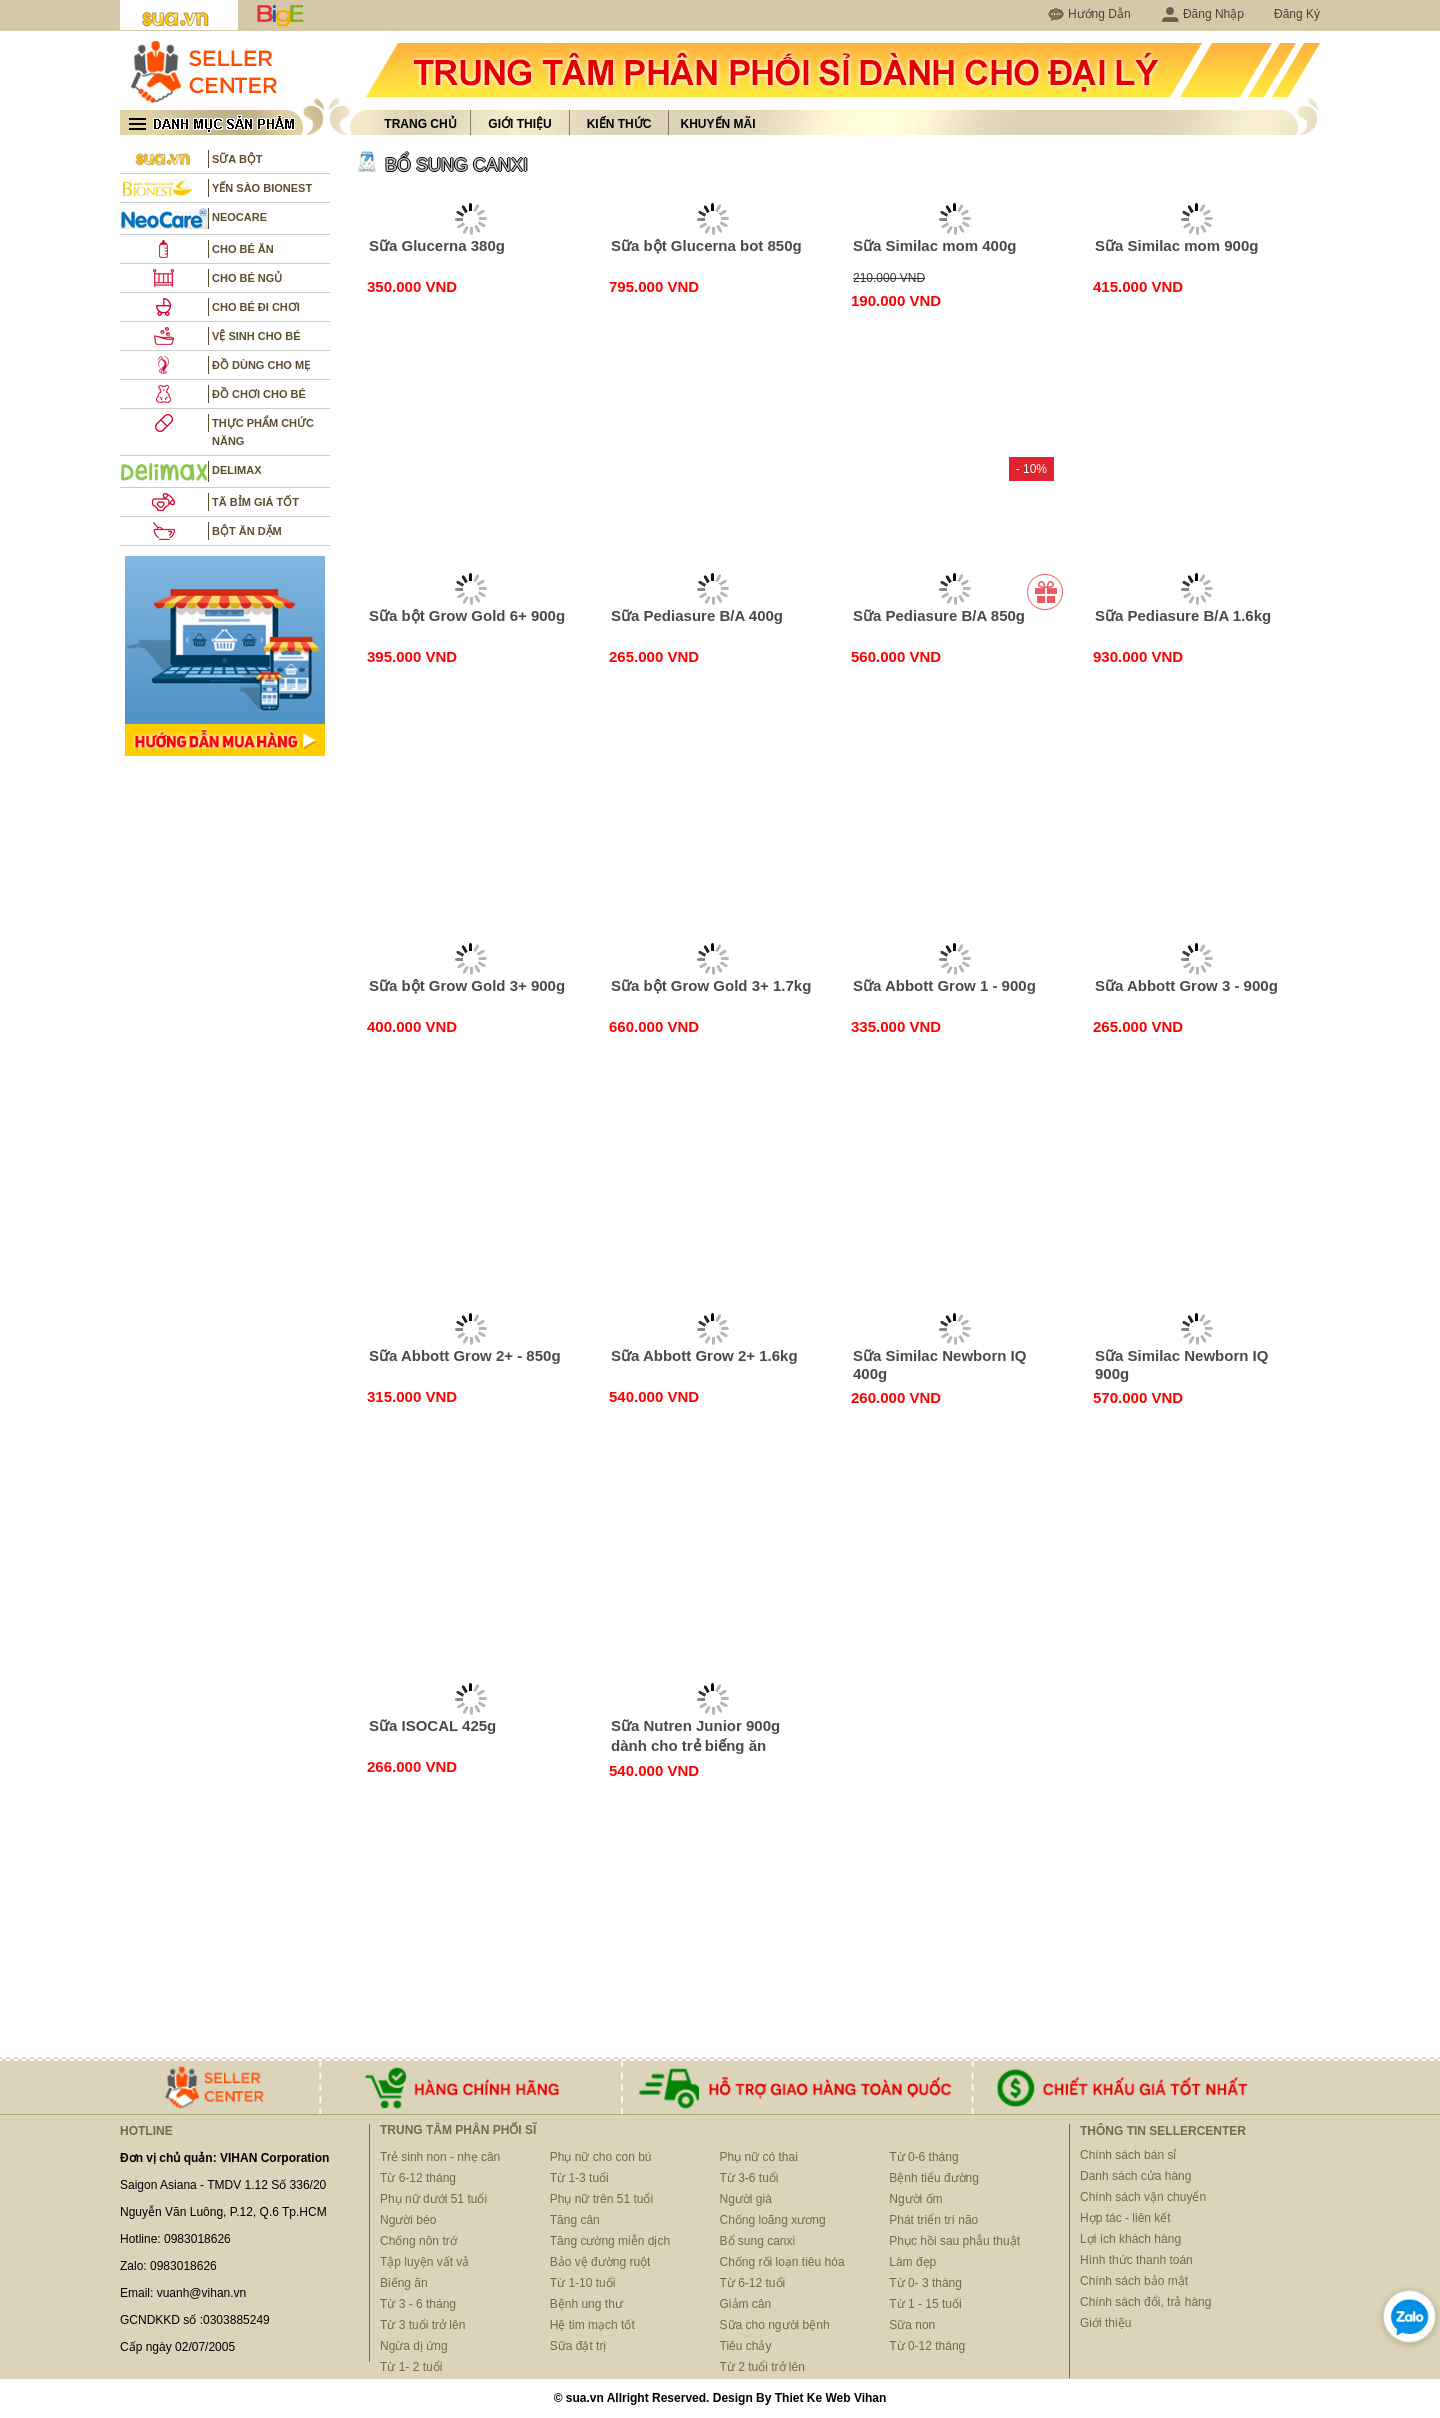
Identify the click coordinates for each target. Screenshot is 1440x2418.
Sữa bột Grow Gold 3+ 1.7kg (711, 985)
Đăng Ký (1297, 14)
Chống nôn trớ (418, 2241)
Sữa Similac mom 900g (1176, 245)
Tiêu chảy (746, 2346)
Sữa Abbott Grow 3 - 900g (1186, 985)
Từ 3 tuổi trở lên (422, 2325)
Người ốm (915, 2199)
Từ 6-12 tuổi (753, 2283)
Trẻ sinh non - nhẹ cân (440, 2157)
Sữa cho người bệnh (775, 2325)
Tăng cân (575, 2220)
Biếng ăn (404, 2283)
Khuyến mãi (718, 124)
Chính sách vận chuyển (1143, 2197)
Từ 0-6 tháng (923, 2157)
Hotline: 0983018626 (175, 2239)
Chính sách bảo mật (1134, 2281)
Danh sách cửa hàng (1135, 2176)
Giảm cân (746, 2304)
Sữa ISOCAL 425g (432, 1725)
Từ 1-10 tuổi (583, 2283)
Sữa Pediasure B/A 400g (697, 615)
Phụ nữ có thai (759, 2157)
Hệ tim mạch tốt (592, 2325)
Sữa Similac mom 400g (934, 245)
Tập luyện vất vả (424, 2262)
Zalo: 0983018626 (168, 2266)
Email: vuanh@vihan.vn (183, 2293)
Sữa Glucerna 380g (437, 245)
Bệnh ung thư (586, 2304)
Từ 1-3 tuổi (579, 2178)
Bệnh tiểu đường (934, 2178)
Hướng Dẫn (1099, 14)
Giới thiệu (519, 124)
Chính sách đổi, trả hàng (1145, 2302)
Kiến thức (619, 124)
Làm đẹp (912, 2262)
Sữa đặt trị (578, 2346)
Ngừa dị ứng (414, 2346)
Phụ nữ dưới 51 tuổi (433, 2199)
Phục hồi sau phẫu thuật (954, 2241)
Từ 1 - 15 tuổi (925, 2304)
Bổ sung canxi (758, 2241)
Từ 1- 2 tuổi (411, 2367)
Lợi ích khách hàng (1130, 2239)
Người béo (408, 2220)
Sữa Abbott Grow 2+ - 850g (465, 1355)
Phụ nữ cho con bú (601, 2157)
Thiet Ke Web (813, 2398)
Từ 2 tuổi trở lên (762, 2367)
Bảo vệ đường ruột (600, 2262)
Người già (746, 2199)
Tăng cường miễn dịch (610, 2241)
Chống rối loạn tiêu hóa (782, 2262)
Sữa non (912, 2325)
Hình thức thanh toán (1136, 2260)
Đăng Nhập (1202, 14)
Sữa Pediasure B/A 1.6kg (1183, 615)
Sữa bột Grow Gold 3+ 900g (467, 985)
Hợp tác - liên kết (1125, 2218)
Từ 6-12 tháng (418, 2178)
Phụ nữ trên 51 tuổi (601, 2199)
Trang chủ (420, 124)
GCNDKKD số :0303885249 (195, 2320)
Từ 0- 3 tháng (925, 2283)
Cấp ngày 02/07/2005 (177, 2347)
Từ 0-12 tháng (927, 2346)
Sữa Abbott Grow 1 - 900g (944, 985)
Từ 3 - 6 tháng (418, 2304)
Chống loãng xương (773, 2220)
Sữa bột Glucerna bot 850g (706, 245)
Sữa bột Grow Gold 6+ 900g (467, 615)
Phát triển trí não (933, 2220)
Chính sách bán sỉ (1128, 2155)
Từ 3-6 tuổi (749, 2178)
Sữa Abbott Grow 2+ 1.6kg (704, 1355)
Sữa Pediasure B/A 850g (939, 615)
